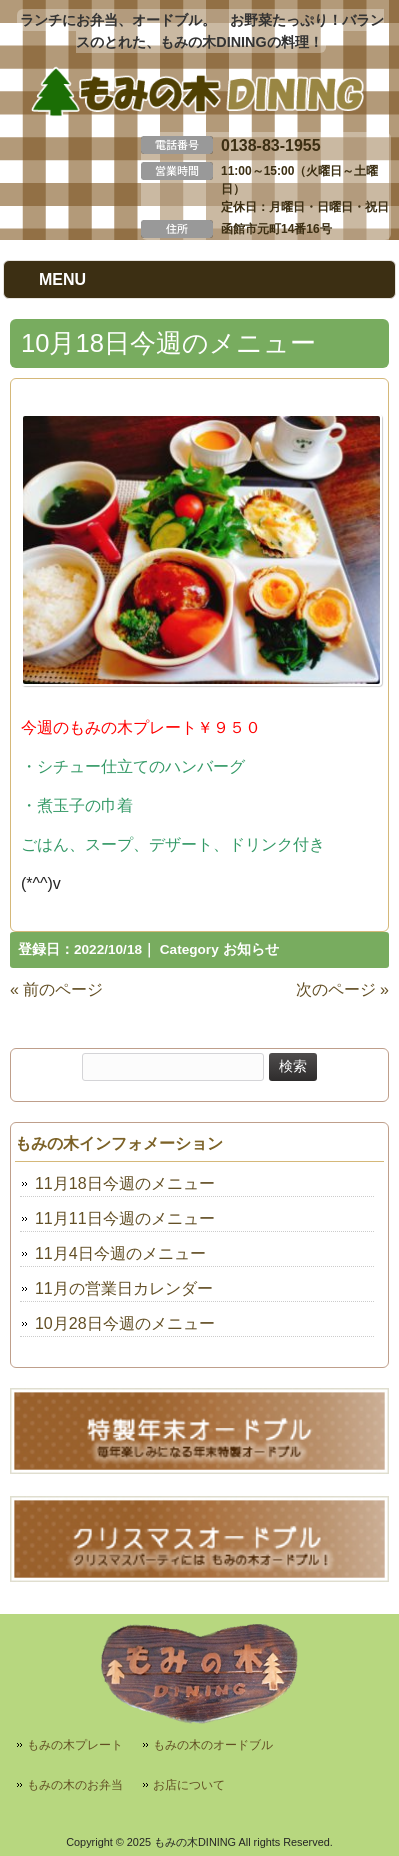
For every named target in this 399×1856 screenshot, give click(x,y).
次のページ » (342, 989)
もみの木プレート (75, 1745)
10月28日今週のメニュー (125, 1323)
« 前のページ (56, 989)
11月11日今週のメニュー (125, 1218)
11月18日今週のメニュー (125, 1183)
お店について (189, 1785)
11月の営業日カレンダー (124, 1288)
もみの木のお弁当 (75, 1785)
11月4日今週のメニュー (120, 1253)
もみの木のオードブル (213, 1745)
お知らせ (251, 949)
